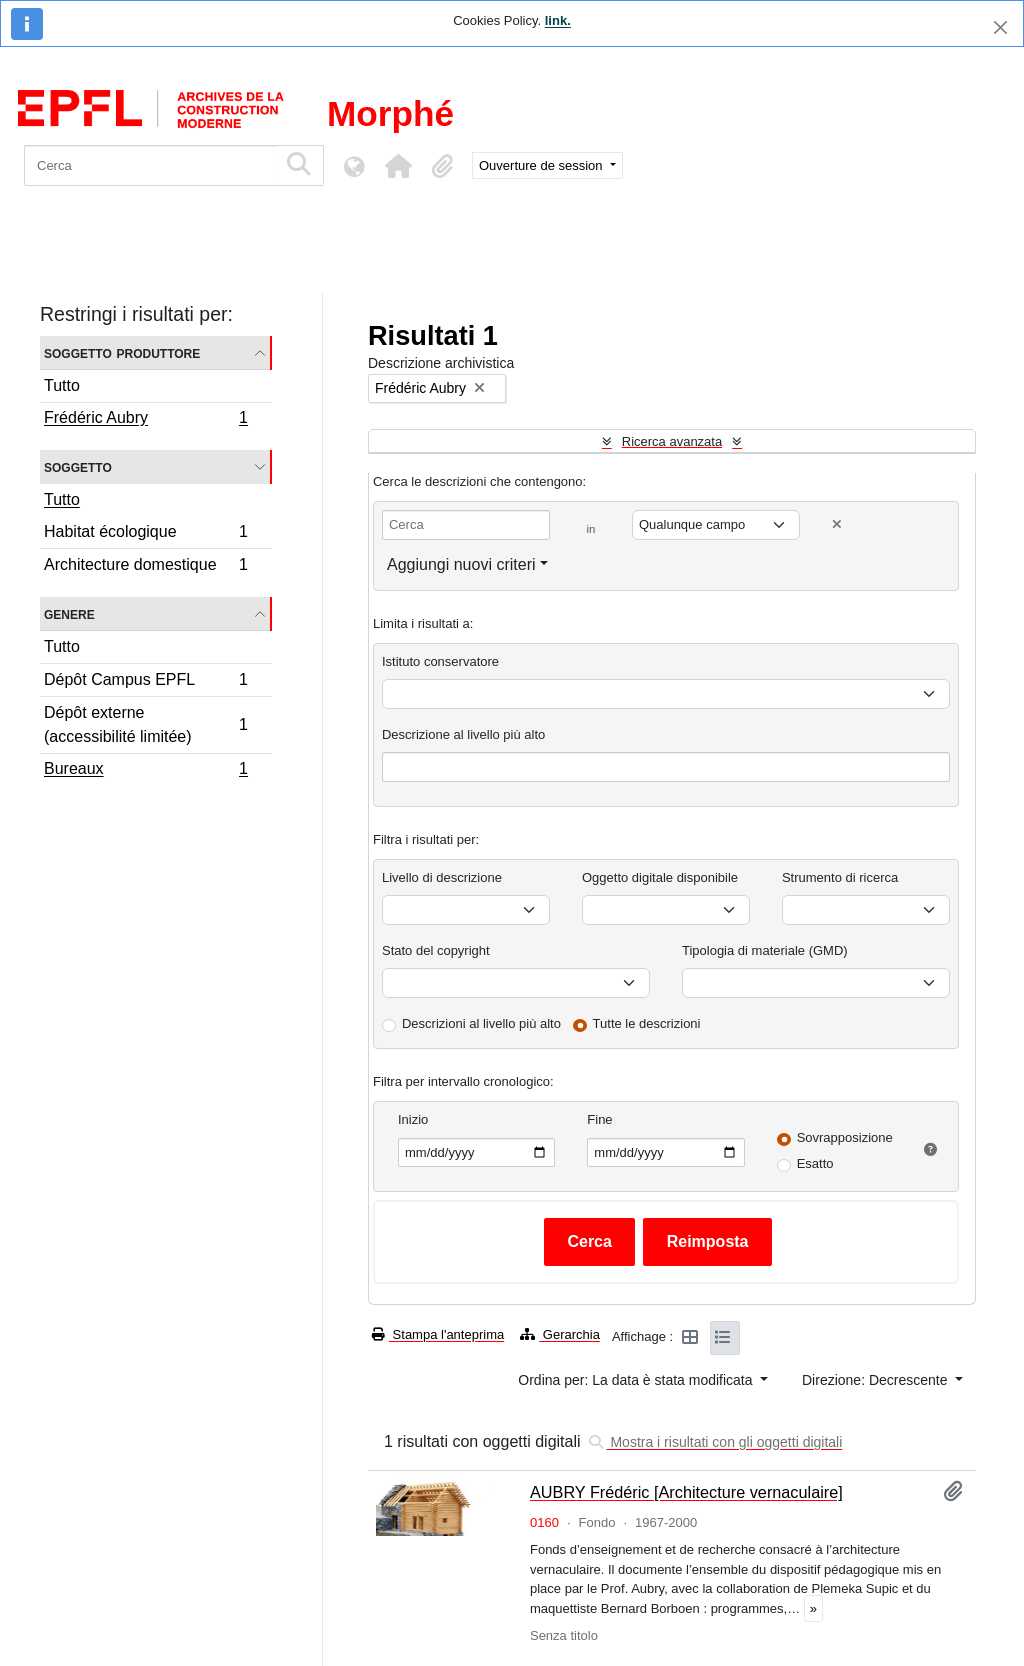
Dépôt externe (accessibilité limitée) (145, 724)
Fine (599, 1119)
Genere (69, 613)
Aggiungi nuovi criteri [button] (461, 564)
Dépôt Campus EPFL (145, 682)
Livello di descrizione (442, 877)
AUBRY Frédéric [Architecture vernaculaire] (686, 1492)
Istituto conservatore (440, 661)
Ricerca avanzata (672, 441)
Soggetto (78, 466)
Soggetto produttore (122, 352)
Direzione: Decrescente (876, 1380)
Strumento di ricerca (840, 877)
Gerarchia (560, 1334)
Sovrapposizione (845, 1137)
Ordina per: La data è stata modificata (637, 1380)
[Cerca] (150, 165)
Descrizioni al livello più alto (481, 1023)
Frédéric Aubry (145, 420)
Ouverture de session (542, 165)
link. (558, 20)
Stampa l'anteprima (438, 1334)
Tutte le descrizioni (647, 1023)
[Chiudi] (1000, 27)
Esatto (815, 1163)
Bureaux (145, 771)
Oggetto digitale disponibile (660, 877)
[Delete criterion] (837, 524)
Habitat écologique (145, 534)
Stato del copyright (436, 950)
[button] (398, 166)
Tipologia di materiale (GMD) (765, 950)
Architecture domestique (145, 567)
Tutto (62, 385)
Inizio (413, 1119)
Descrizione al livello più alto (463, 734)
